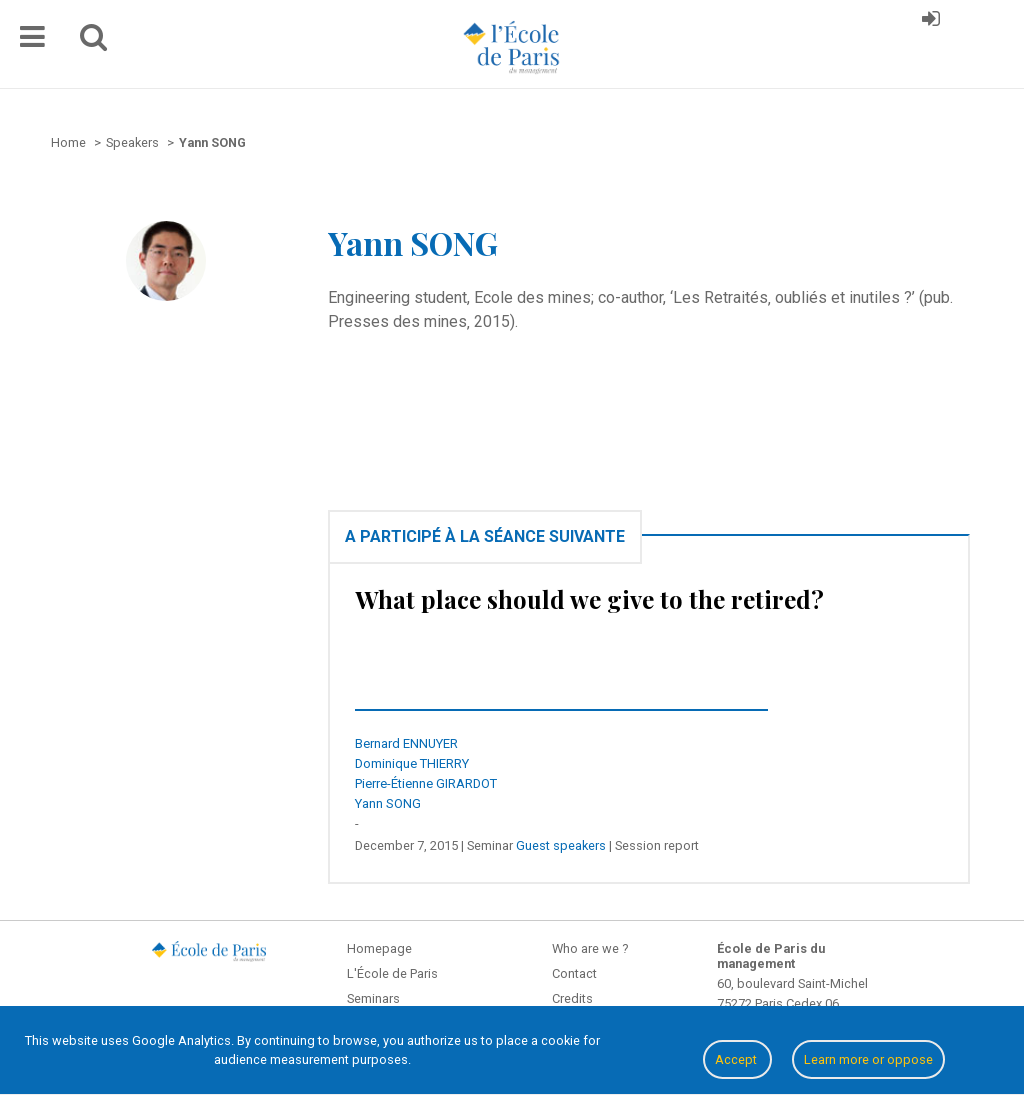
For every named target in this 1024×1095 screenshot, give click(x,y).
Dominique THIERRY (412, 763)
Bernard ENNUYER (406, 743)
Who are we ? (590, 948)
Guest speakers (561, 845)
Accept (737, 1059)
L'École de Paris (392, 973)
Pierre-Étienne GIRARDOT (426, 783)
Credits (572, 998)
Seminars (373, 998)
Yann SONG (388, 803)
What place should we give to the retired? (589, 599)
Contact (574, 973)
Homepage (379, 948)
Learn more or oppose (868, 1059)
